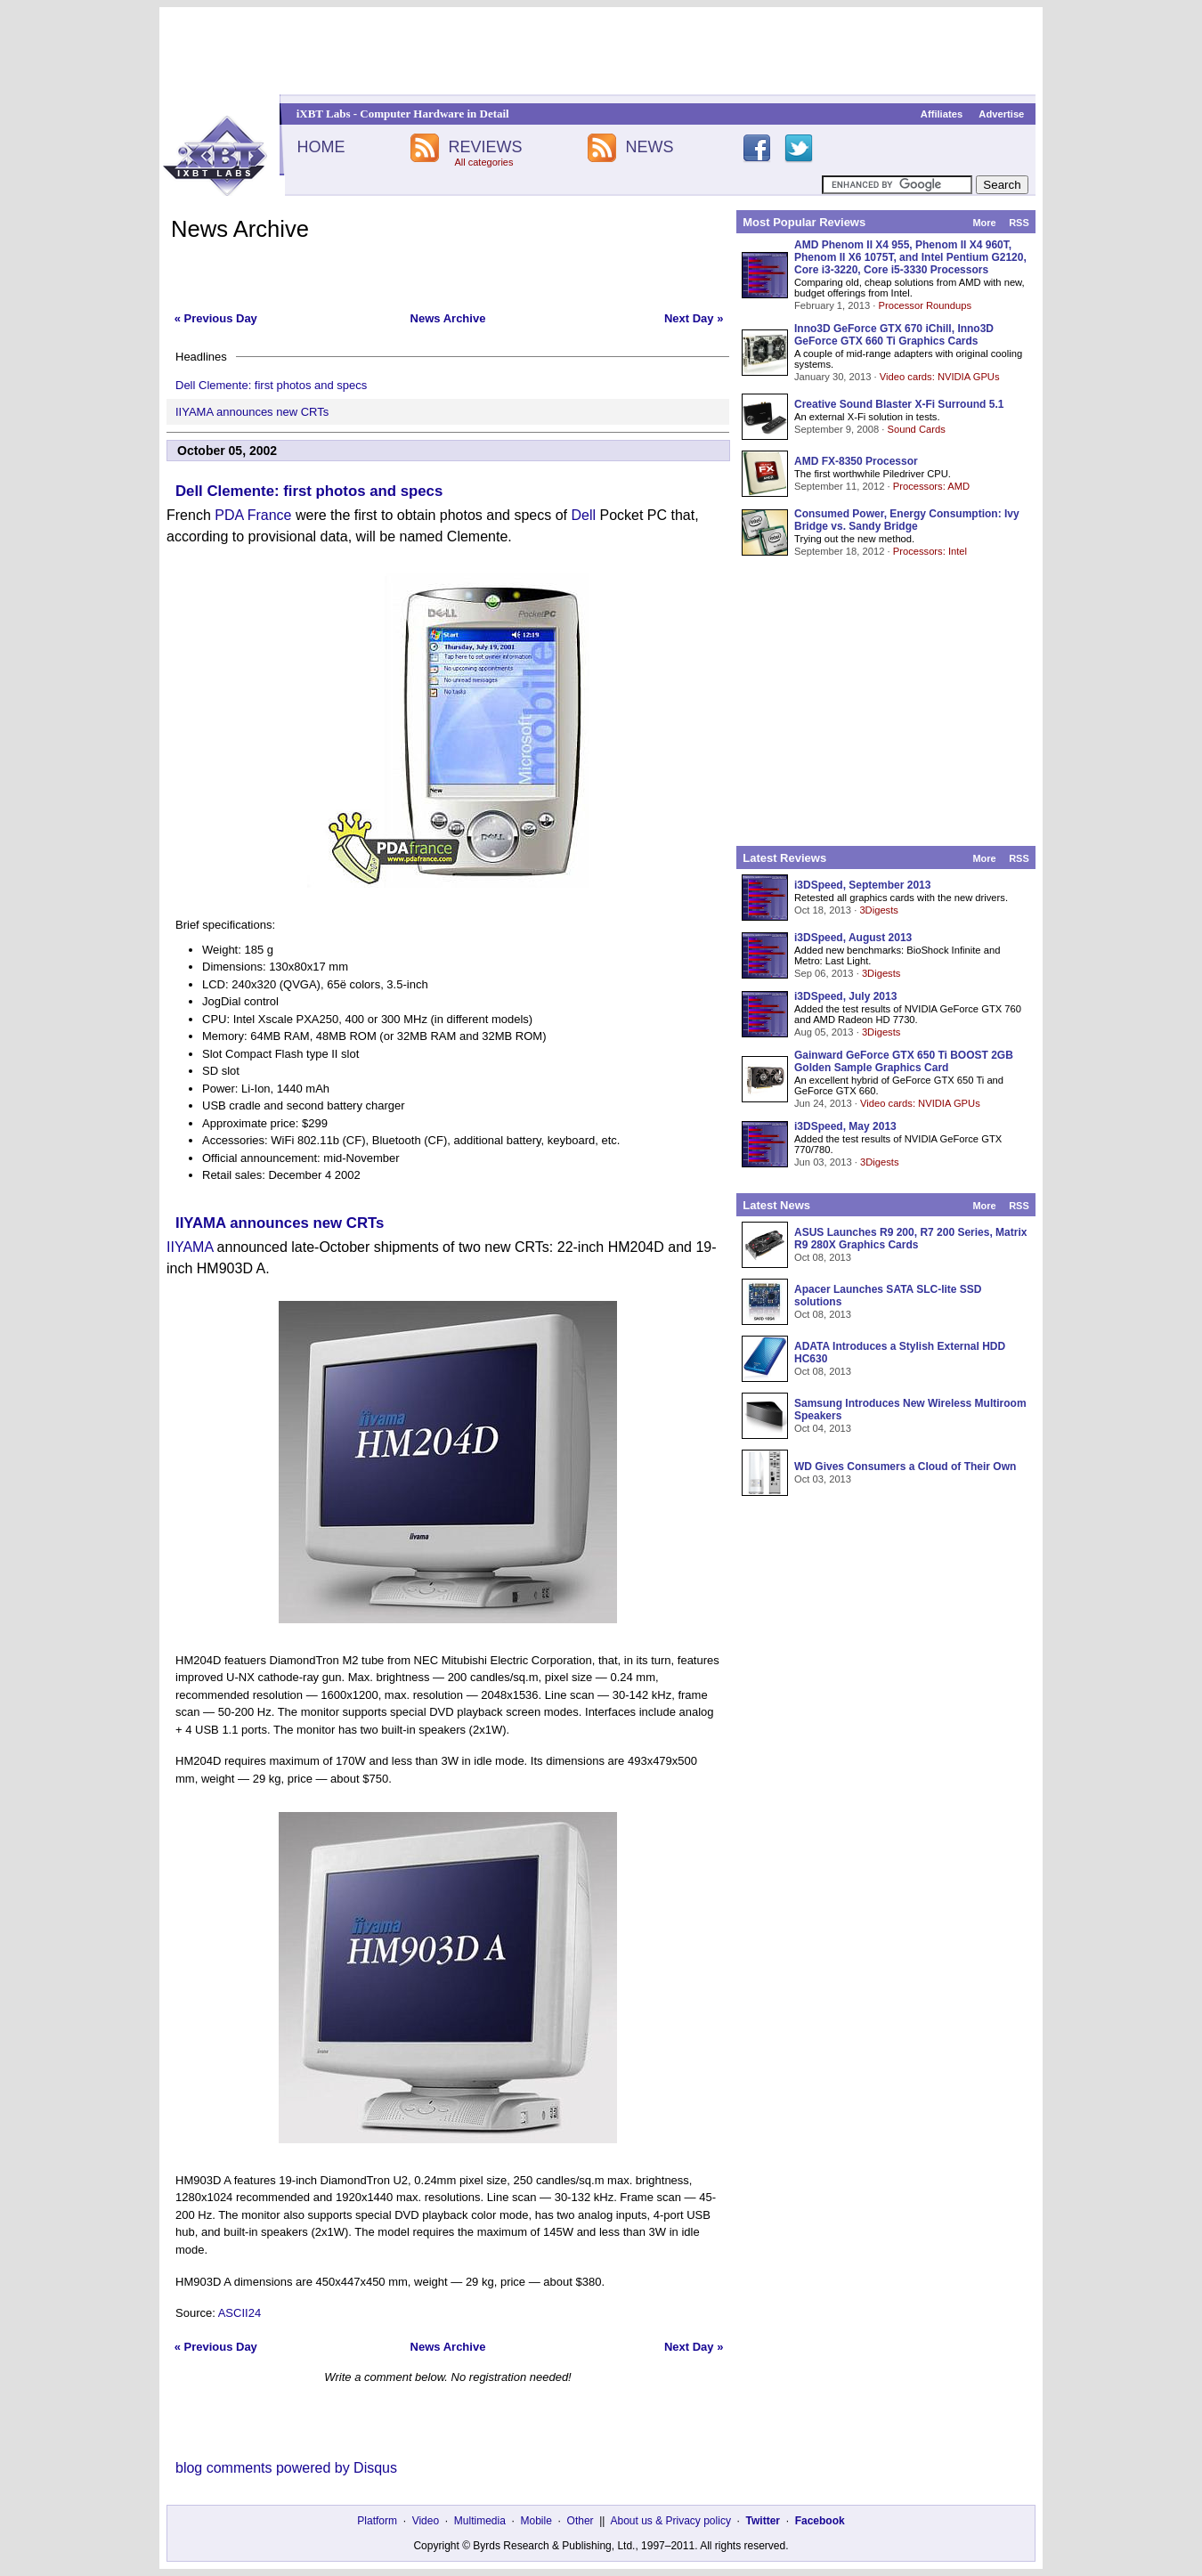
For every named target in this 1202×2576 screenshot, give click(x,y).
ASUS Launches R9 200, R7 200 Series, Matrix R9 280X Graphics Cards (910, 1238)
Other (580, 2521)
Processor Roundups (925, 305)
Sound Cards (916, 429)
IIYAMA (189, 1247)
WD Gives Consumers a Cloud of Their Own (905, 1466)
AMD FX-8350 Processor (856, 461)
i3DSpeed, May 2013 (845, 1126)
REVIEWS (485, 147)
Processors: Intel (930, 551)
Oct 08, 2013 (822, 1257)
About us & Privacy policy (670, 2521)
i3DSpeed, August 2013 (853, 937)
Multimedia (480, 2521)
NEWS (650, 147)
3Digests (878, 910)
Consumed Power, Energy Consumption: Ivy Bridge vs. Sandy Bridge (906, 520)
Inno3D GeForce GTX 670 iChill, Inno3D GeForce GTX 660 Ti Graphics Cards (894, 334)
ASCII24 (239, 2313)
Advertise (1001, 114)
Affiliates (941, 114)
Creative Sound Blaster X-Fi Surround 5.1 (898, 404)
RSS (1019, 222)
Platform (377, 2521)
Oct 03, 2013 (822, 1479)
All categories (483, 162)
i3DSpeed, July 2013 (845, 996)
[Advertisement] (601, 51)
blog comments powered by (286, 2467)
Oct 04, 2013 (822, 1428)
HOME (320, 147)
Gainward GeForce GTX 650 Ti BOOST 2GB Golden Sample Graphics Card (903, 1061)
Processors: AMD (931, 486)
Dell (583, 515)
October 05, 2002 (227, 450)
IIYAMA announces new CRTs (252, 411)
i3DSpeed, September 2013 (862, 885)
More (983, 222)
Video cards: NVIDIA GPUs (940, 376)
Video (425, 2521)
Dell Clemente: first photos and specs (271, 385)
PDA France (253, 515)
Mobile (536, 2521)
